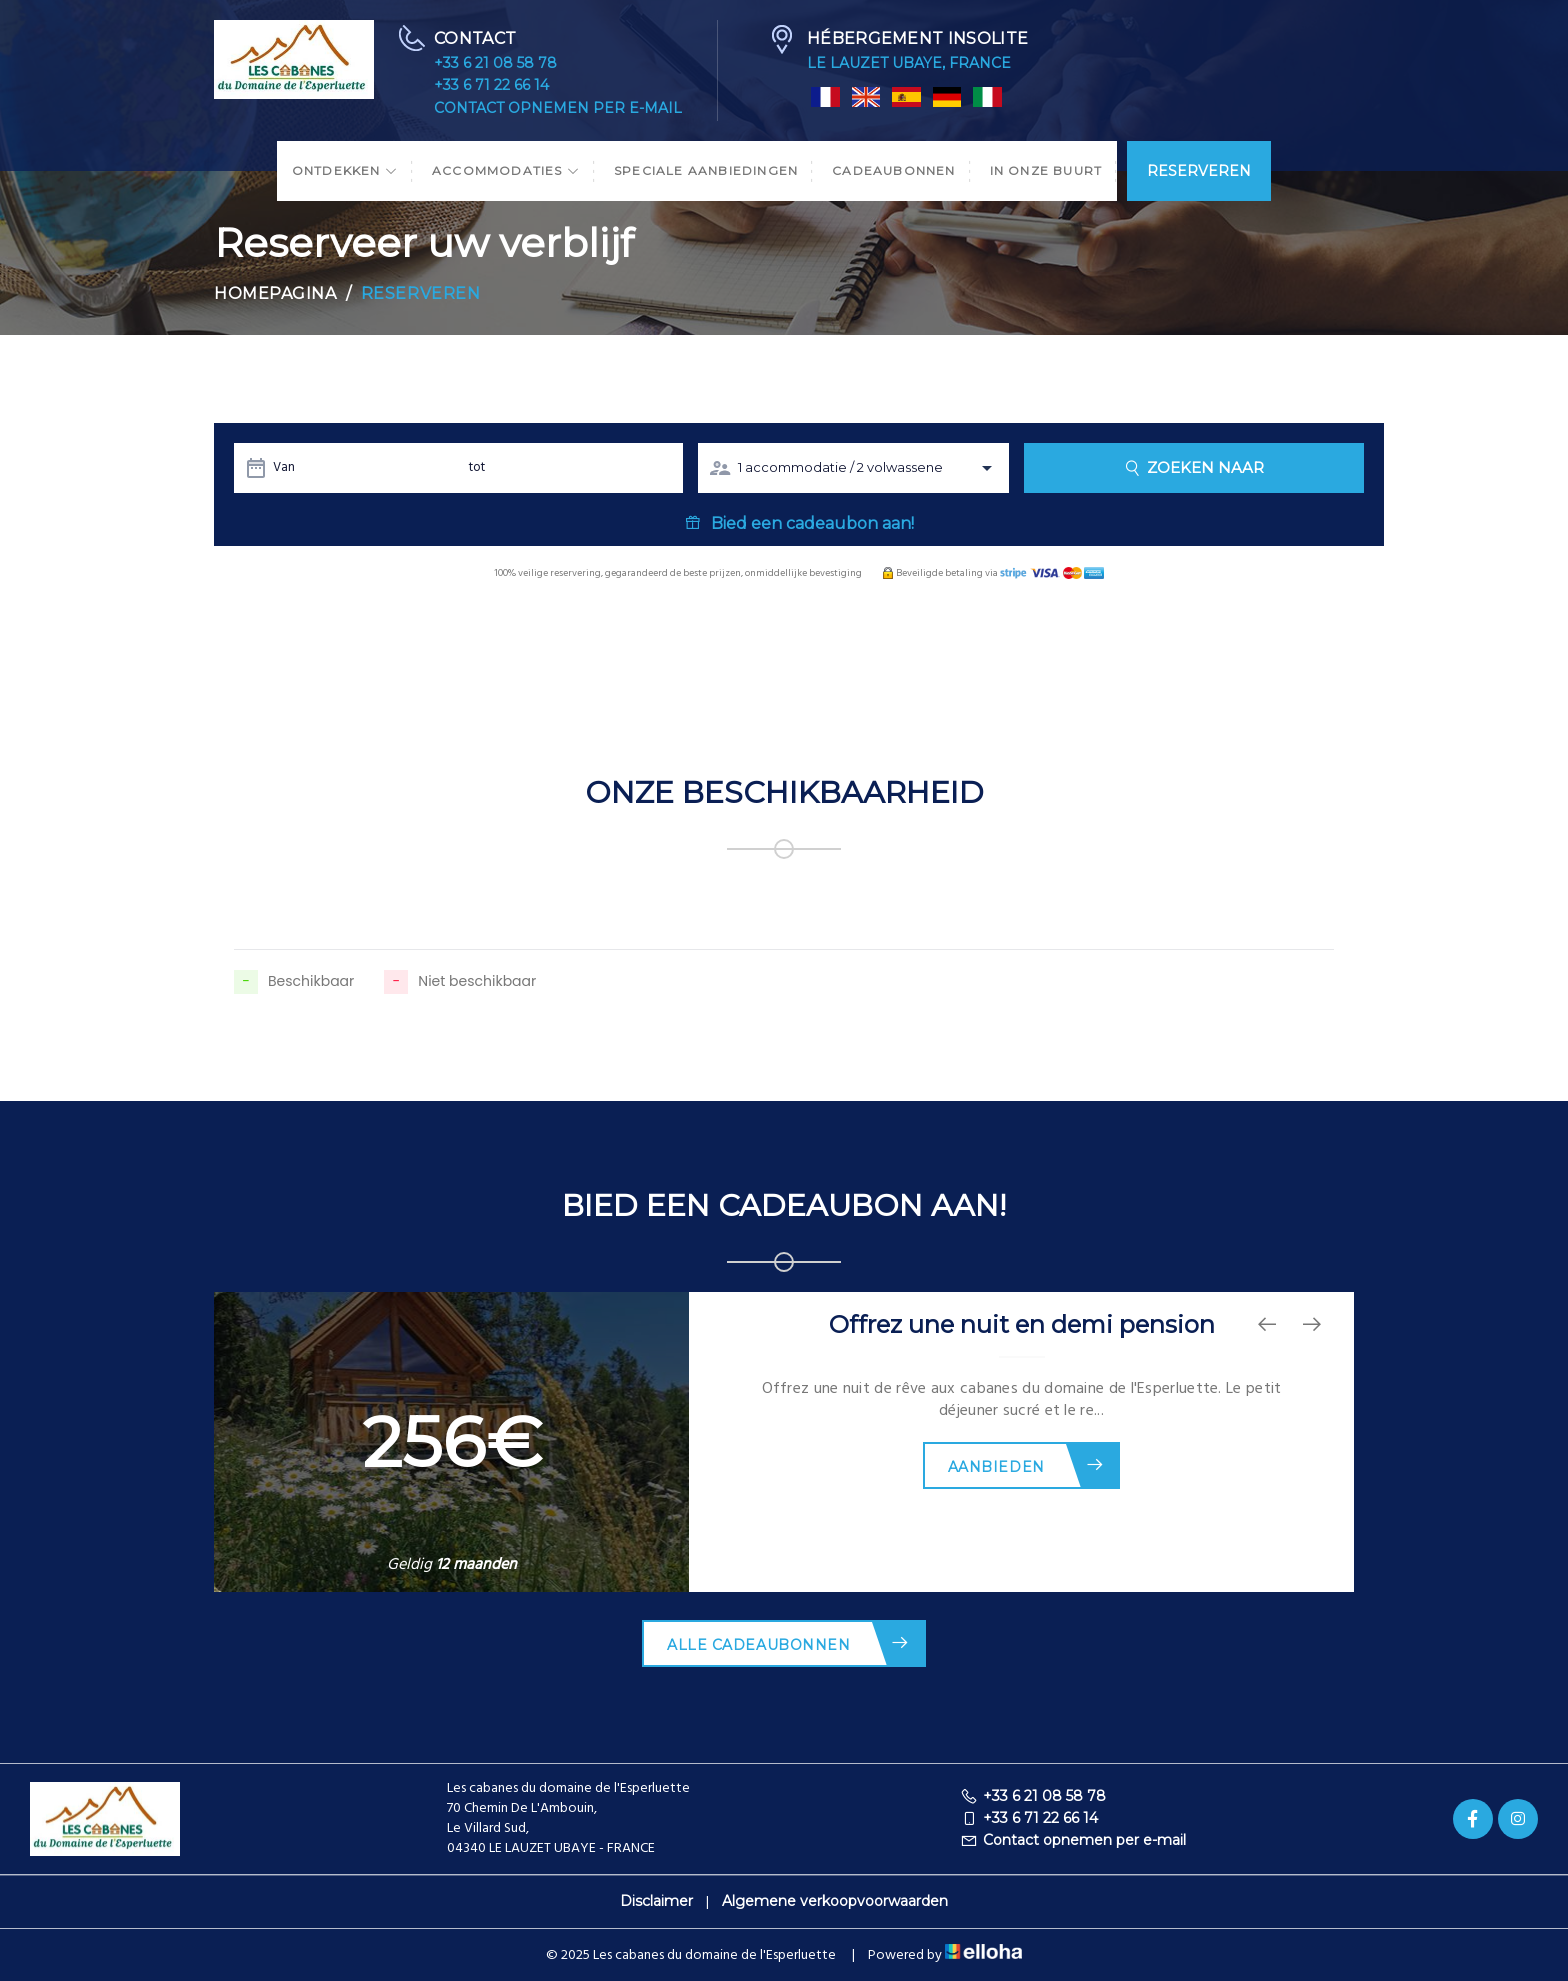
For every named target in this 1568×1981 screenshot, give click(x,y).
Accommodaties (506, 170)
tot (477, 467)
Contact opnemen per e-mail (558, 108)
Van (284, 467)
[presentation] (1266, 1326)
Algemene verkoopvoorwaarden (835, 1901)
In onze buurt (1046, 170)
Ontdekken (345, 170)
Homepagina (275, 293)
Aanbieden (1026, 1466)
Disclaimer (656, 1901)
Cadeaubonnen (893, 170)
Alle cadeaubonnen (788, 1643)
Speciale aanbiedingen (706, 170)
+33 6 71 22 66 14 (491, 85)
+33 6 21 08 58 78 (495, 63)
